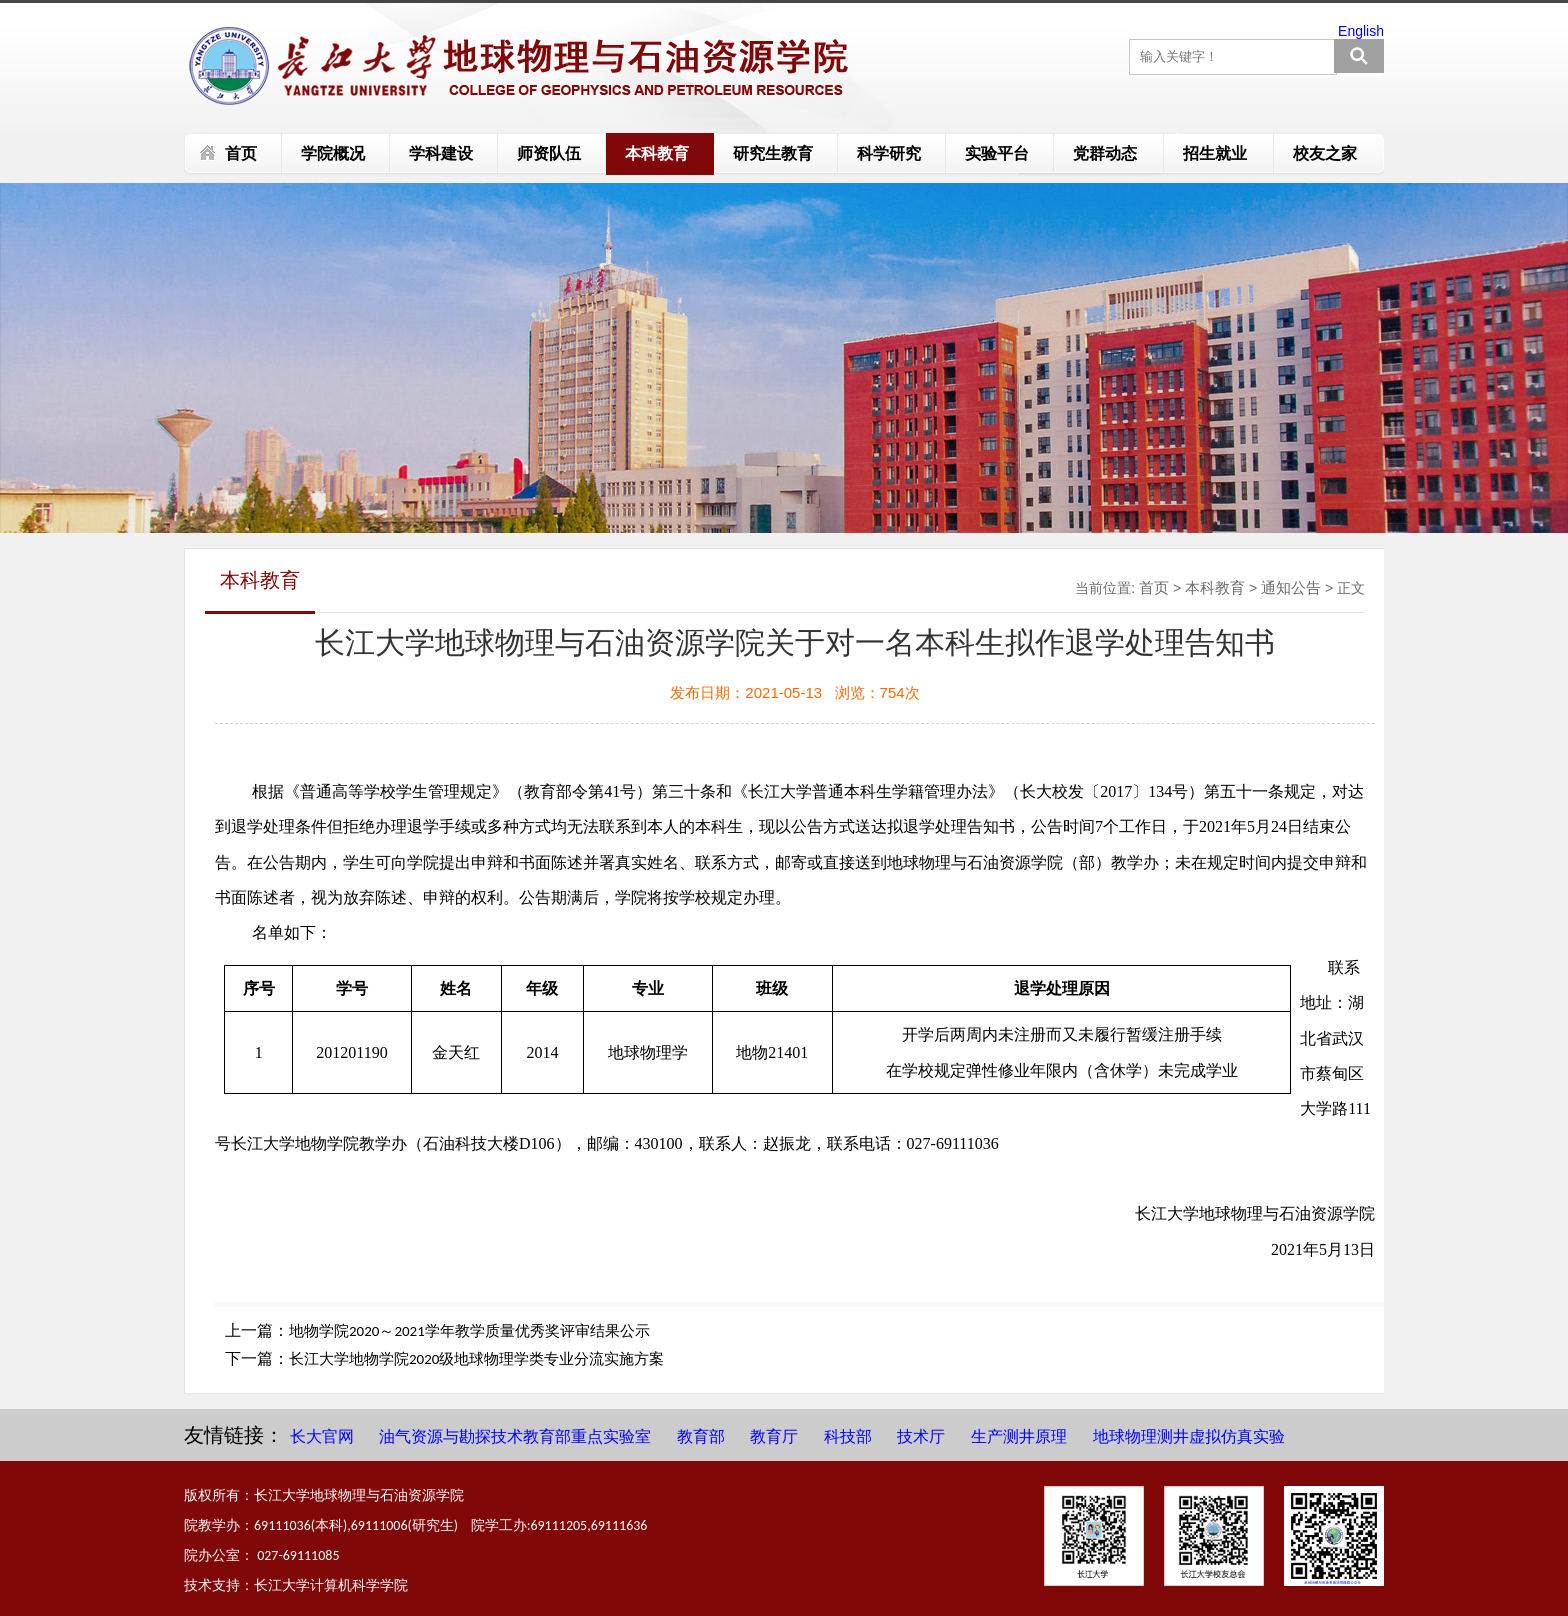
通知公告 (1291, 587)
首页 (241, 153)
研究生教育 (773, 153)
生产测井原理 (1019, 1436)
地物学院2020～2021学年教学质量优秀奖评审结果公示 (469, 1331)
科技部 (848, 1436)
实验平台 (997, 153)
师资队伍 (549, 153)
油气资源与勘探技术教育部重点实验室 (515, 1436)
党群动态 (1105, 153)
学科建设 (441, 153)
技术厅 (921, 1436)
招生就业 (1215, 153)
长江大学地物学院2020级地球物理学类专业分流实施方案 (476, 1359)
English (1361, 31)
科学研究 (889, 153)
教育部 (701, 1436)
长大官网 (322, 1436)
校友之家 (1325, 153)
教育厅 (774, 1436)
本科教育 (657, 153)
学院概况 (333, 153)
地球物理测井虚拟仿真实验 (1189, 1436)
